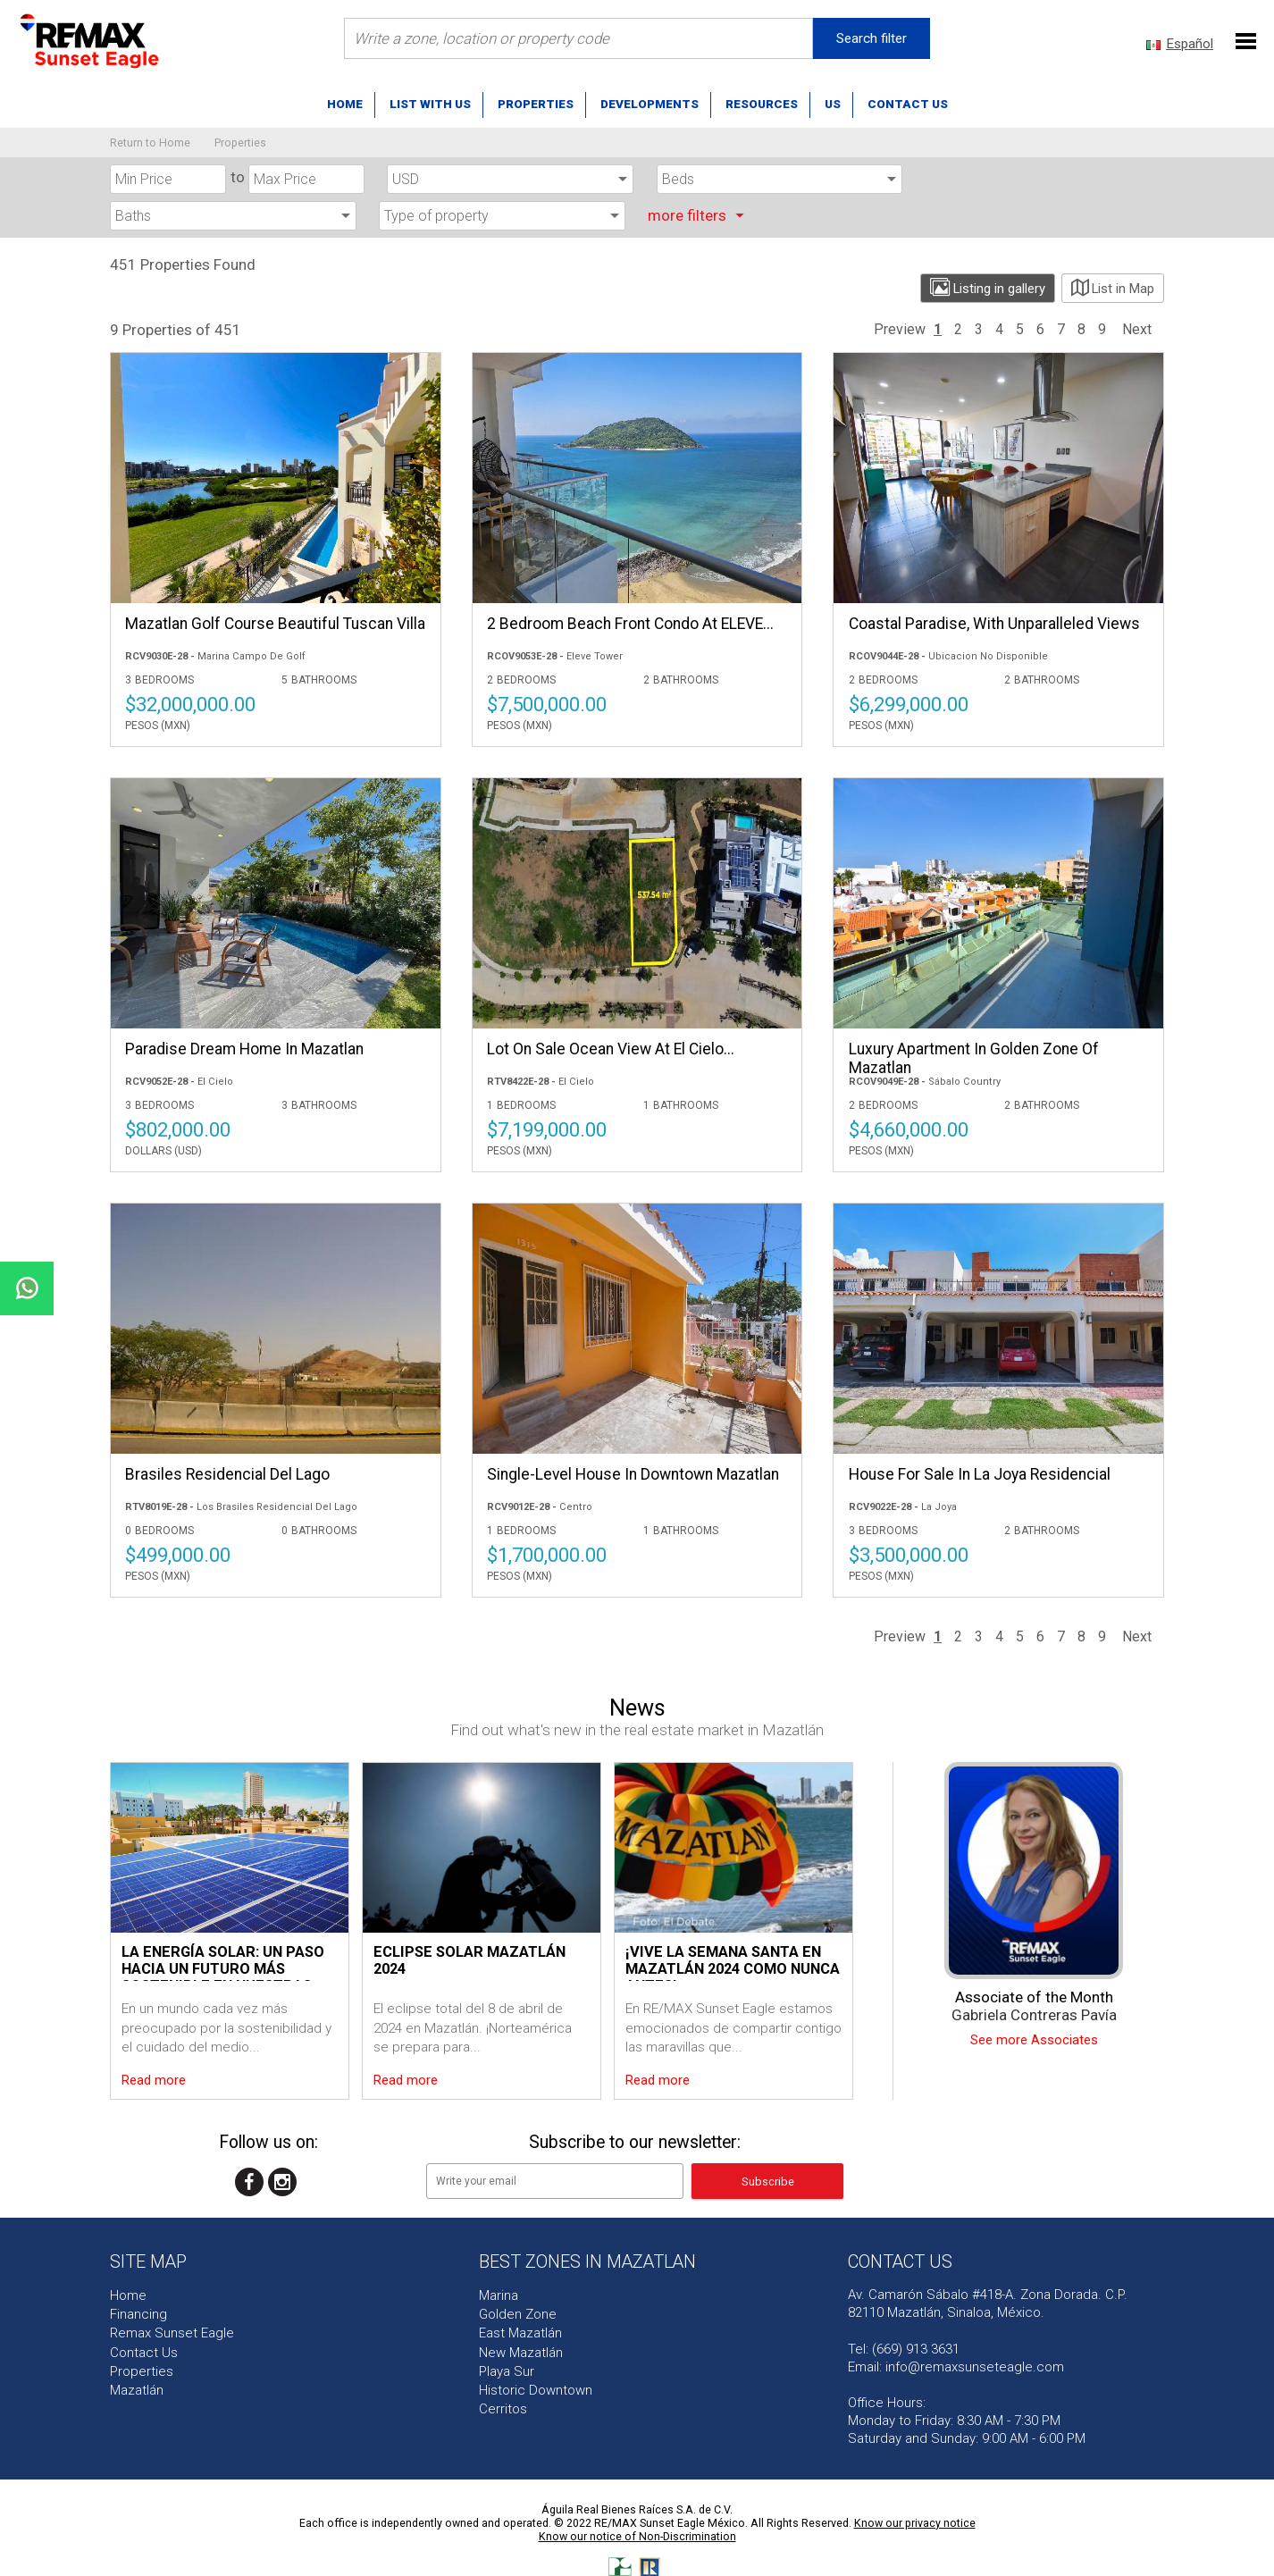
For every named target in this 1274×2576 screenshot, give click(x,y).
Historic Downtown (535, 2390)
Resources (761, 103)
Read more (154, 2080)
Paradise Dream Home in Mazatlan (244, 1049)
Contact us (907, 103)
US (833, 103)
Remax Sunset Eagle (172, 2333)
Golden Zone (518, 2314)
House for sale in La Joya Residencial (980, 1474)
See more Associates (1034, 2040)
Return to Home (150, 142)
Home (345, 103)
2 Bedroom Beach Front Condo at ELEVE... (630, 624)
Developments (649, 103)
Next (1137, 329)
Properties (536, 103)
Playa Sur (506, 2371)
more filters (699, 214)
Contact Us (144, 2353)
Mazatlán (136, 2390)
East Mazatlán (520, 2333)
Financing (138, 2314)
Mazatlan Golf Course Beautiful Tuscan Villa (275, 624)
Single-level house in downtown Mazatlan (633, 1474)
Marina (498, 2295)
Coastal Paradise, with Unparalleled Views (994, 624)
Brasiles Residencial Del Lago (227, 1474)
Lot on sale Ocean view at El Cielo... (610, 1049)
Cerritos (503, 2409)
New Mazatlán (521, 2353)
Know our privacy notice (915, 2523)
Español (1189, 44)
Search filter (871, 38)
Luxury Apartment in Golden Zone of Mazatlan (974, 1058)
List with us (430, 103)
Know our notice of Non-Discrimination (637, 2536)
